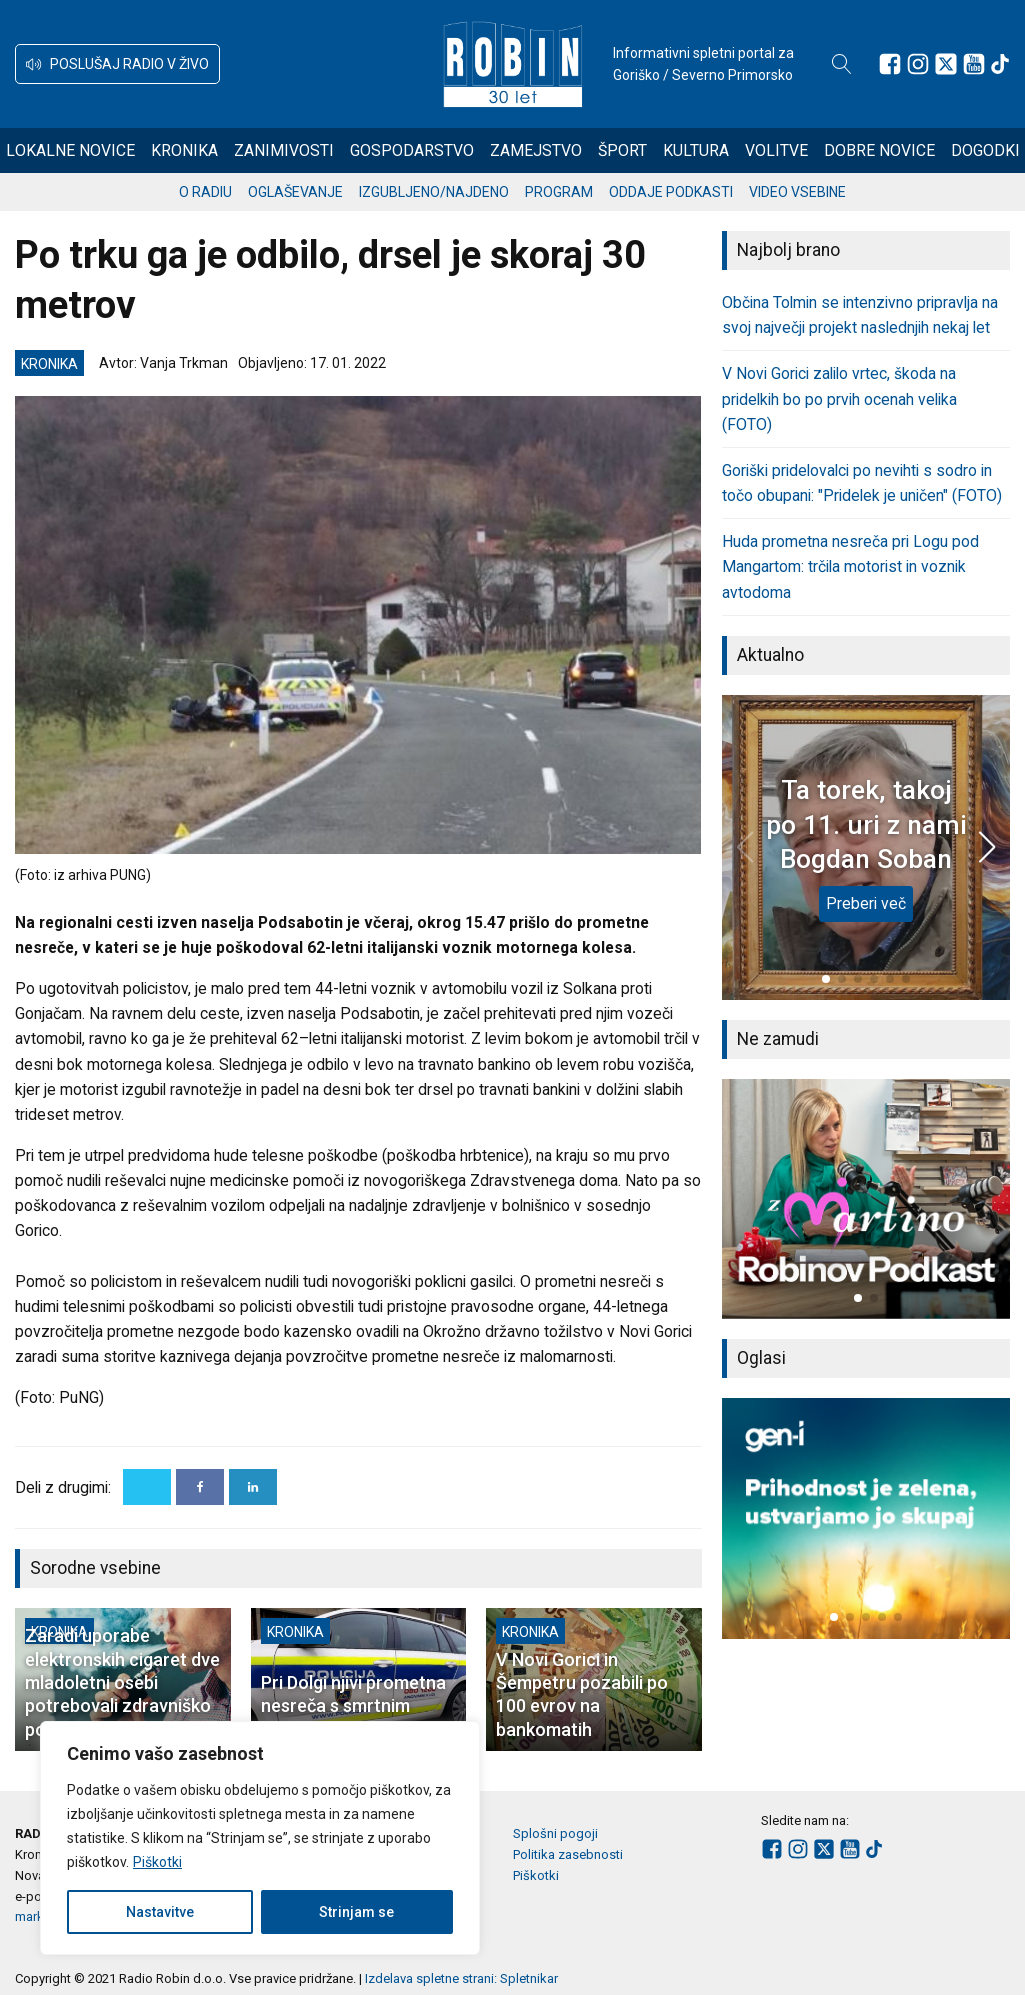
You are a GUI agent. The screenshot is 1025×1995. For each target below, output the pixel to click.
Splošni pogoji (555, 1833)
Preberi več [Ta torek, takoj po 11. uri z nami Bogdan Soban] (866, 903)
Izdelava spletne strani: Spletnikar (461, 1978)
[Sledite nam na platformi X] (946, 64)
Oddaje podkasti (671, 192)
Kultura (696, 150)
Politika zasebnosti (568, 1854)
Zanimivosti (284, 150)
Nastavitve (160, 1912)
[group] (866, 1199)
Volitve (776, 150)
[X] (147, 1487)
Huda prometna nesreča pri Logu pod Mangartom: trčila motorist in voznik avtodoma (850, 566)
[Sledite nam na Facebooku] (890, 64)
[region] (260, 1838)
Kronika (184, 150)
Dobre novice (879, 150)
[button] (117, 64)
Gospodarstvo (412, 150)
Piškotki (157, 1862)
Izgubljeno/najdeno (434, 192)
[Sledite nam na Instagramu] (918, 64)
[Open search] (842, 64)
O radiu (205, 192)
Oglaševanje (295, 192)
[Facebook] (200, 1487)
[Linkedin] (253, 1487)
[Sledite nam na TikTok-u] (1000, 64)
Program (559, 192)
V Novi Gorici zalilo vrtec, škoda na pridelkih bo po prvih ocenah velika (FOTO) (839, 398)
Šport (622, 150)
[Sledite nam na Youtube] (974, 64)
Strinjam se (356, 1912)
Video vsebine (797, 192)
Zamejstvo (536, 150)
